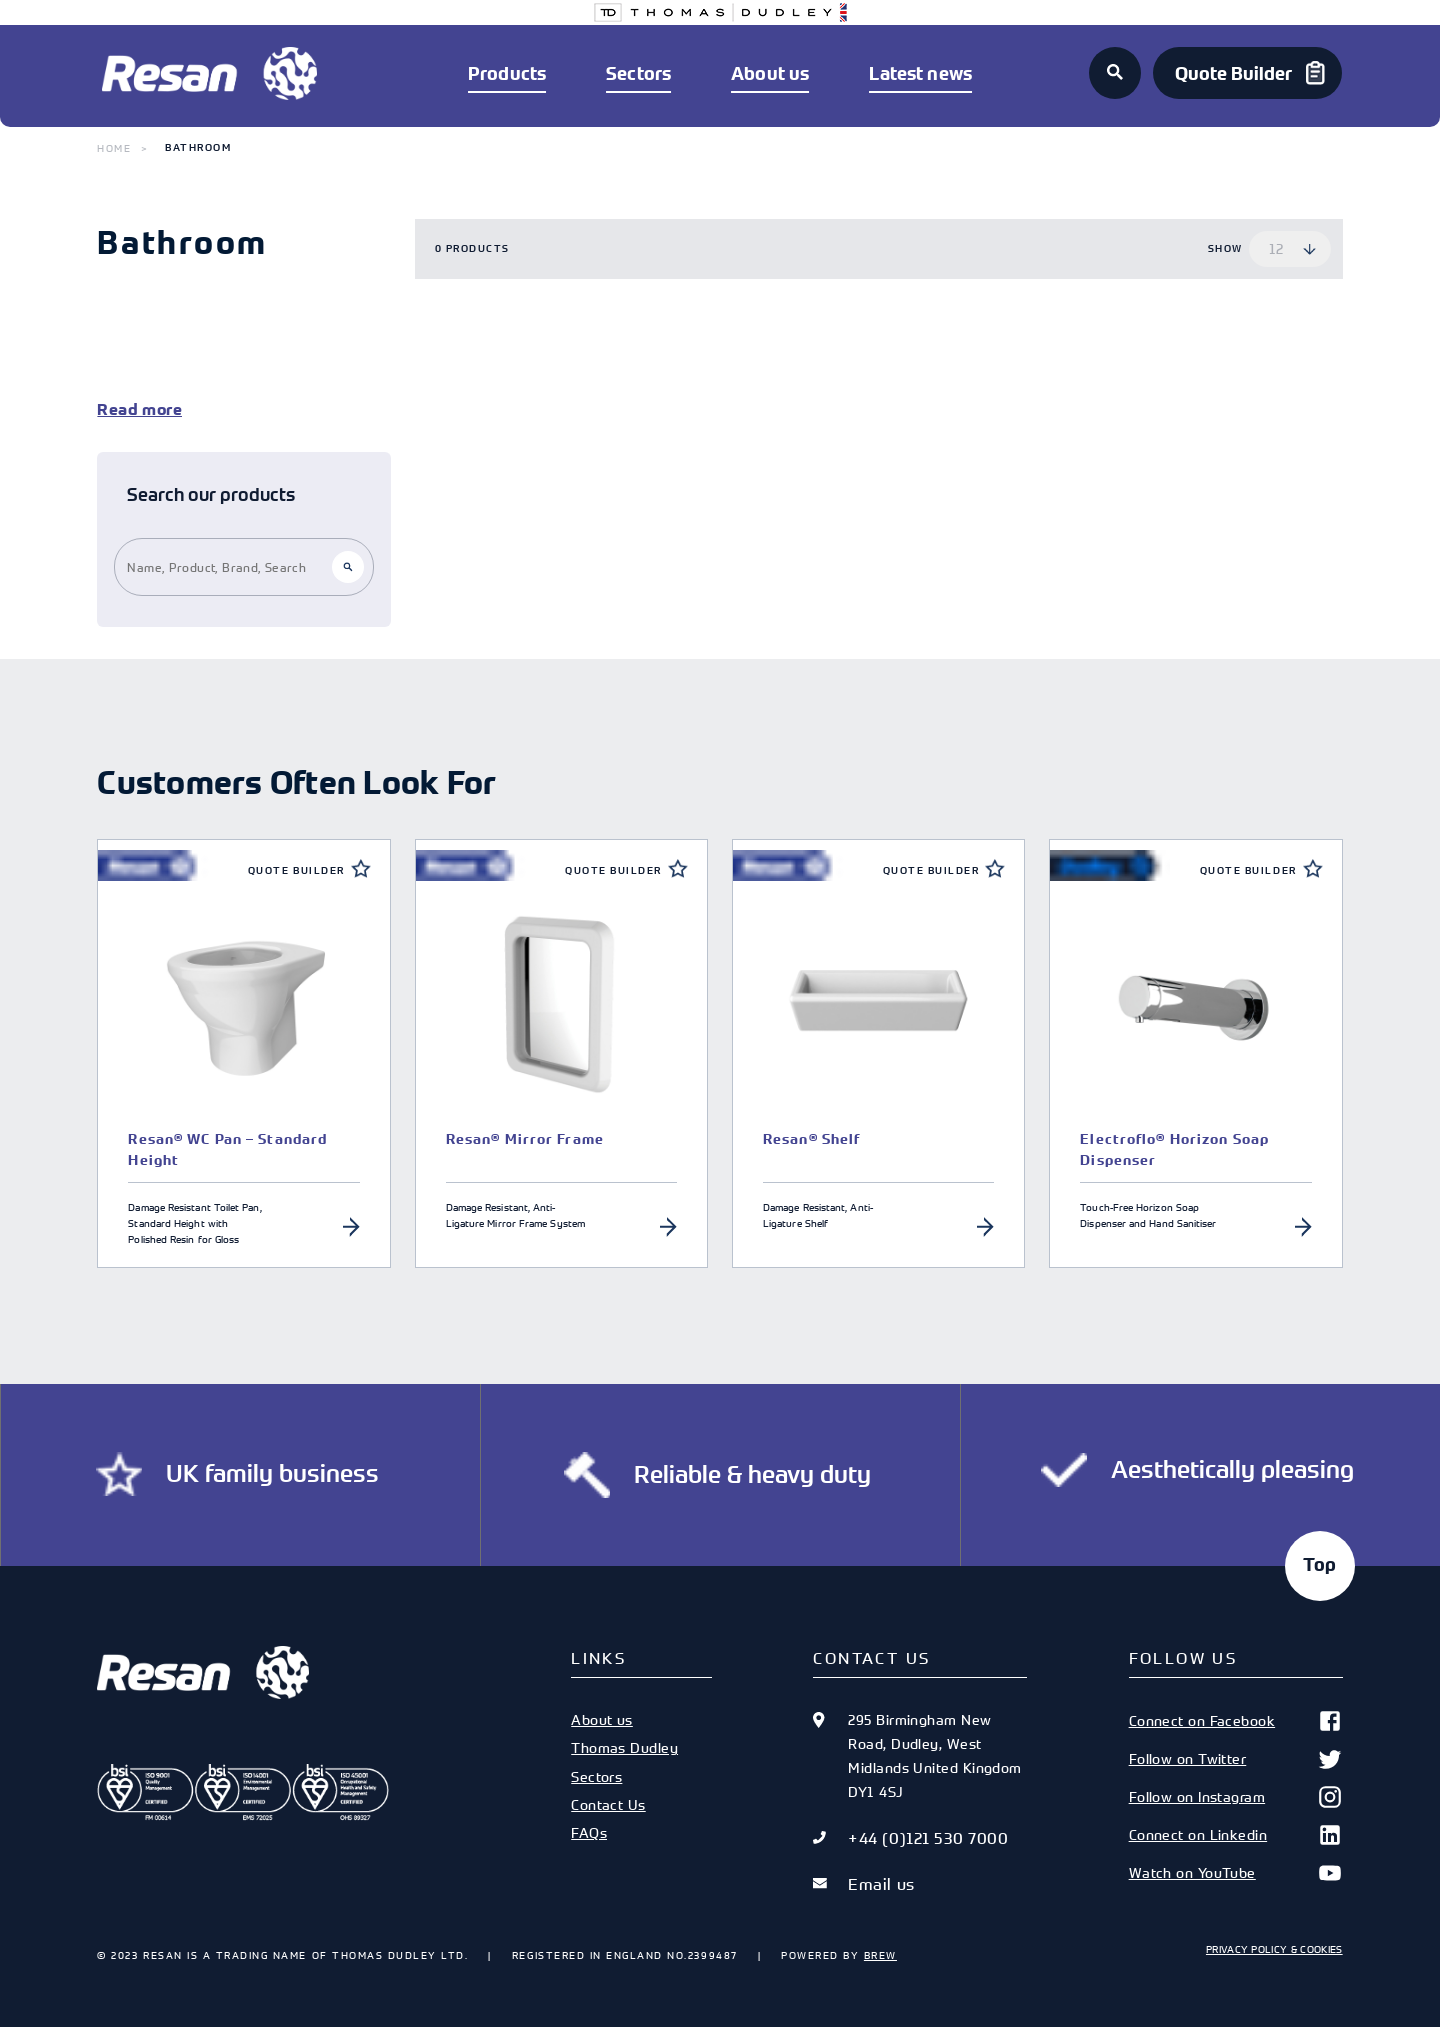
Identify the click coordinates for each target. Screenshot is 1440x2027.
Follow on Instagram (1236, 1797)
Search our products (211, 494)
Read (117, 410)
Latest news (920, 74)
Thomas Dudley (624, 1747)
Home (114, 148)
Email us (881, 1884)
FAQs (589, 1832)
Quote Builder (296, 870)
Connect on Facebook (1236, 1721)
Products (507, 74)
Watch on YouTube (1236, 1873)
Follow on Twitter (1236, 1759)
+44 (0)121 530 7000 (928, 1838)
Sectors (638, 74)
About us (770, 74)
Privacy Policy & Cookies (1274, 1949)
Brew (880, 1955)
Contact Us (608, 1804)
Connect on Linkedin (1236, 1835)
